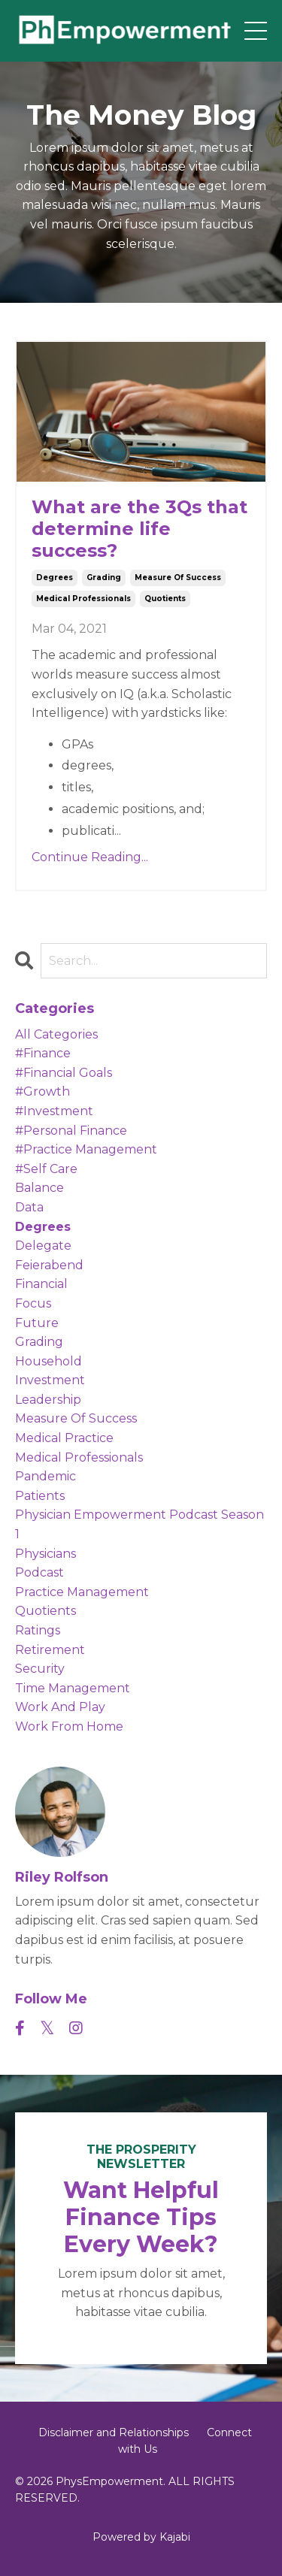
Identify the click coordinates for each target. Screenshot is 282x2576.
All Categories (56, 1034)
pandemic (45, 1476)
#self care (46, 1169)
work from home (69, 1726)
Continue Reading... (90, 857)
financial (41, 1284)
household (48, 1361)
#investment (54, 1111)
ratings (37, 1630)
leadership (48, 1399)
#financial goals (63, 1073)
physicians (45, 1554)
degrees (54, 577)
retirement (50, 1650)
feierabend (49, 1265)
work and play (60, 1707)
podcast (39, 1572)
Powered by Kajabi (141, 2537)
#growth (42, 1091)
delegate (43, 1245)
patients (40, 1496)
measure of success (178, 577)
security (40, 1668)
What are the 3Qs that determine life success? (139, 529)
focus (33, 1303)
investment (50, 1380)
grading (103, 577)
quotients (165, 598)
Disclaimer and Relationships (113, 2432)
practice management (82, 1592)
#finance (43, 1053)
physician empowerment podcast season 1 (139, 1524)
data (29, 1207)
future (37, 1323)
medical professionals (83, 598)
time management (72, 1688)
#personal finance (71, 1130)
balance (39, 1188)
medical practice (64, 1438)
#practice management (86, 1149)
